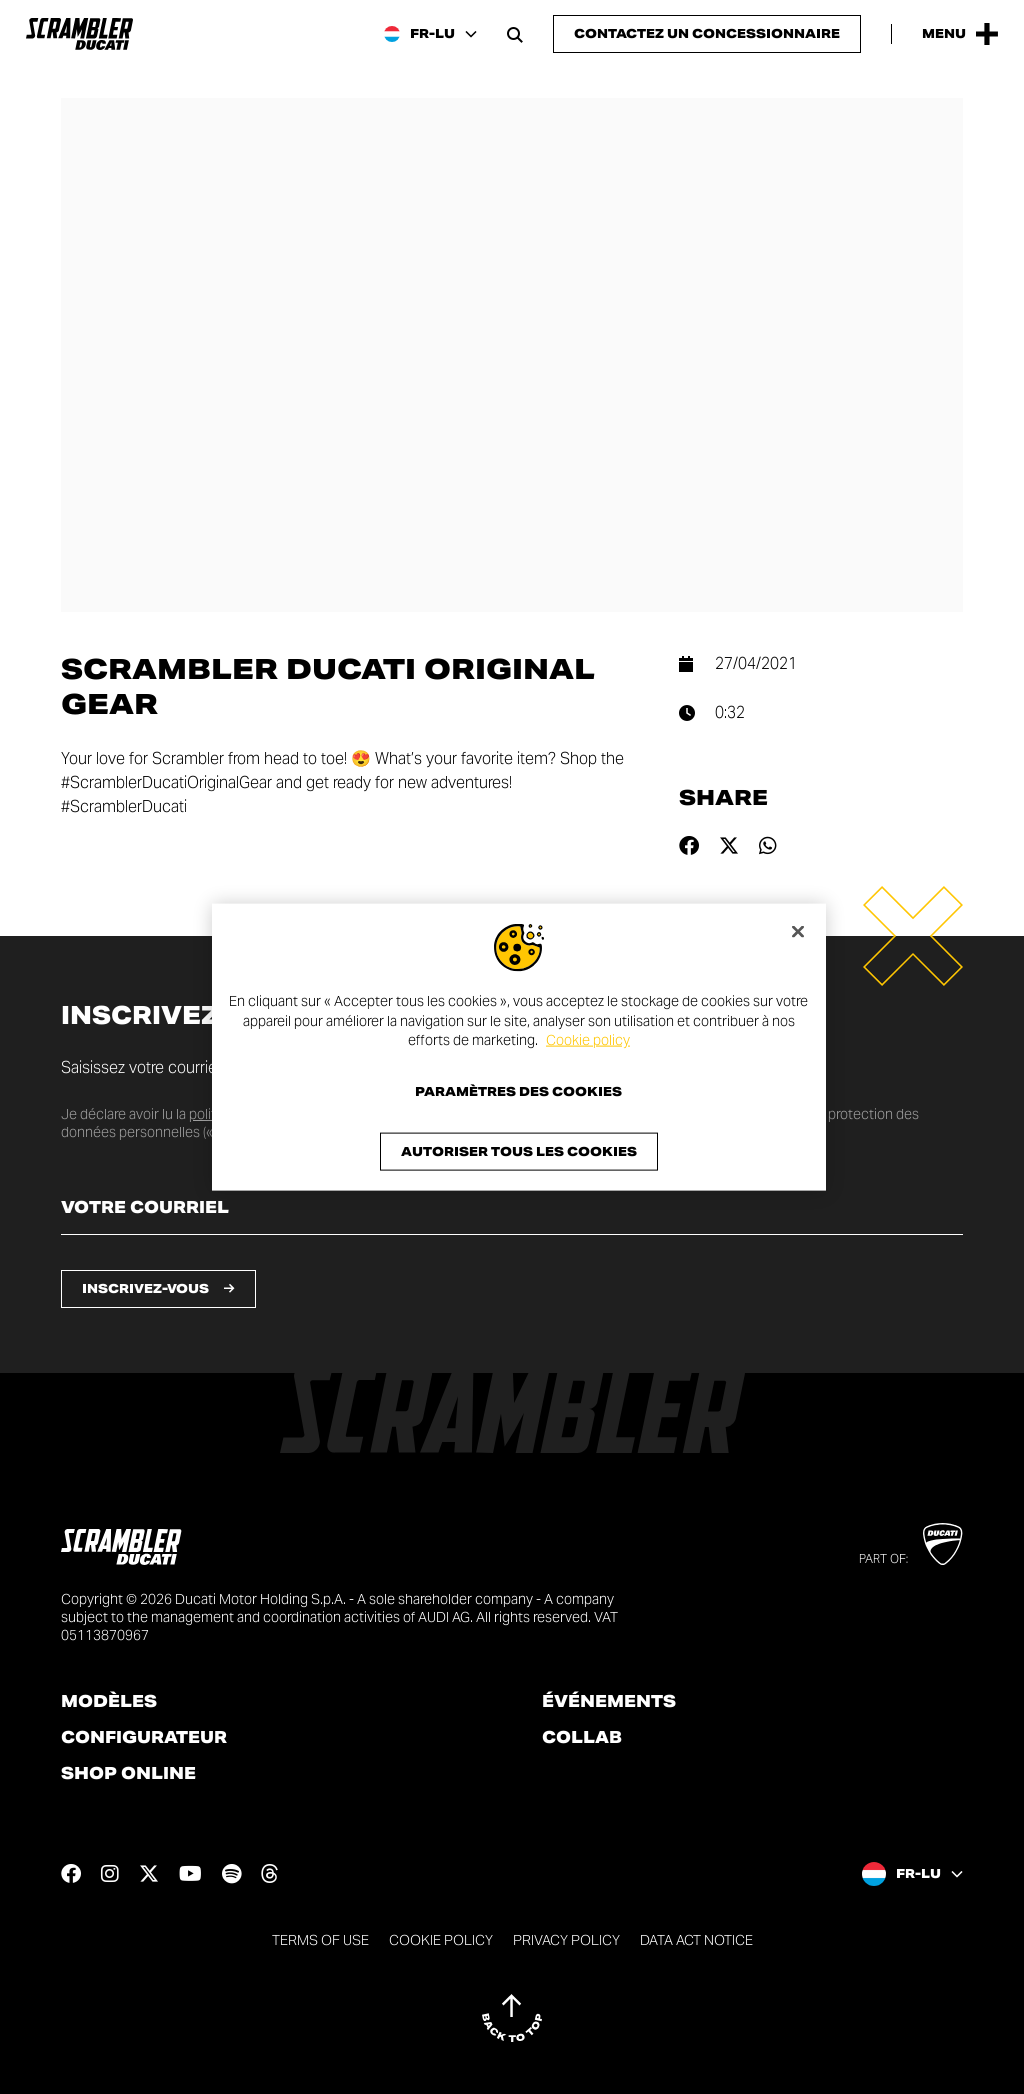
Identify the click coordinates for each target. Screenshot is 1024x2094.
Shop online (128, 1774)
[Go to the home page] (79, 34)
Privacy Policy (566, 1940)
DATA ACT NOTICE (696, 1940)
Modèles (109, 1702)
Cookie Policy (441, 1940)
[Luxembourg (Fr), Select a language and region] (430, 34)
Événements (609, 1702)
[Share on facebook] (689, 846)
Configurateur (144, 1738)
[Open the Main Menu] (960, 34)
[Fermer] (798, 932)
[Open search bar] (515, 34)
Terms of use (320, 1940)
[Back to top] (512, 2018)
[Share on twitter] (729, 846)
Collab (582, 1738)
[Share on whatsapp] (768, 846)
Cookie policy (588, 1040)
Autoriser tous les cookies (519, 1150)
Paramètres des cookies (518, 1091)
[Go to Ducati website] (942, 1544)
